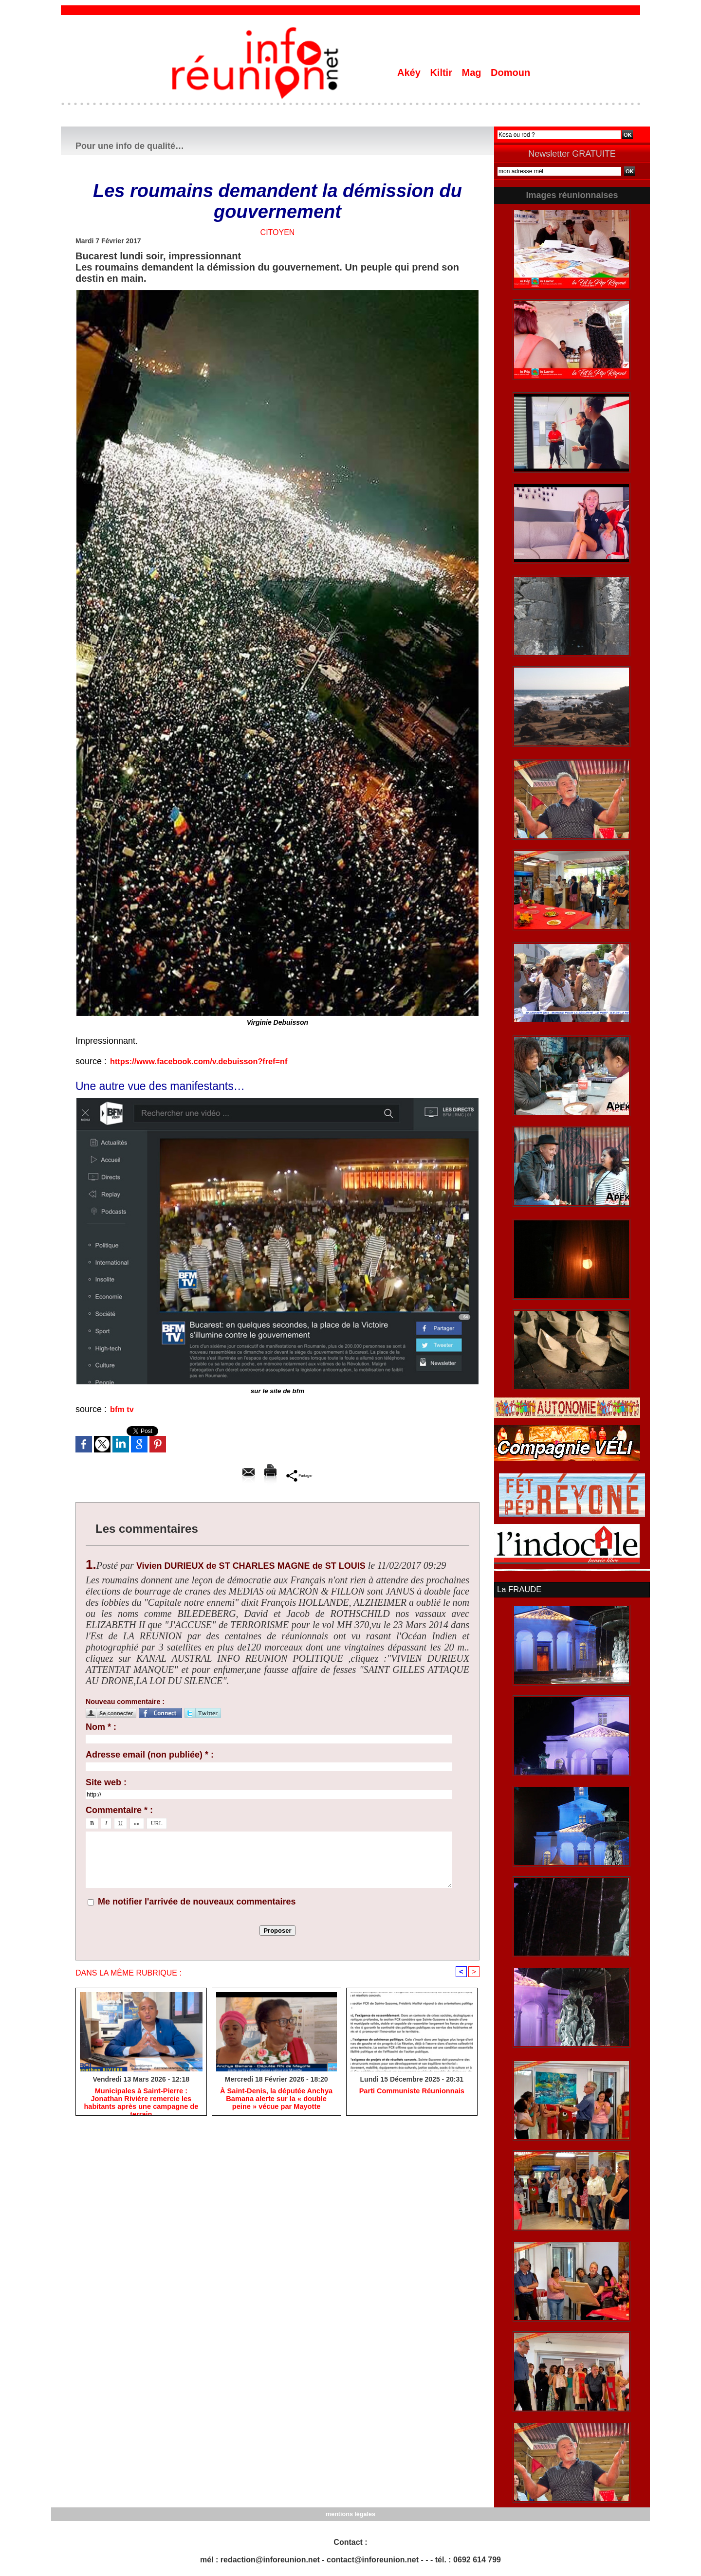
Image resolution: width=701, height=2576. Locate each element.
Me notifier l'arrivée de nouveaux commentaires (196, 1901)
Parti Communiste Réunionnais (411, 2092)
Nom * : (101, 1727)
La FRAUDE (518, 1589)
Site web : (106, 1782)
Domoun (510, 72)
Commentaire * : (119, 1810)
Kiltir (442, 72)
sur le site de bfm (277, 1391)
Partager (299, 1475)
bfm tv (123, 1409)
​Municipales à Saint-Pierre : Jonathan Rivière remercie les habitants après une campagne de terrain (141, 2099)
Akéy (410, 72)
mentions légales (350, 2513)
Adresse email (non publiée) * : (150, 1755)
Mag (473, 72)
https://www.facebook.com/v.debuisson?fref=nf (208, 1061)
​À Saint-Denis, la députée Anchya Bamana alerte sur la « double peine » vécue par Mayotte (276, 2099)
